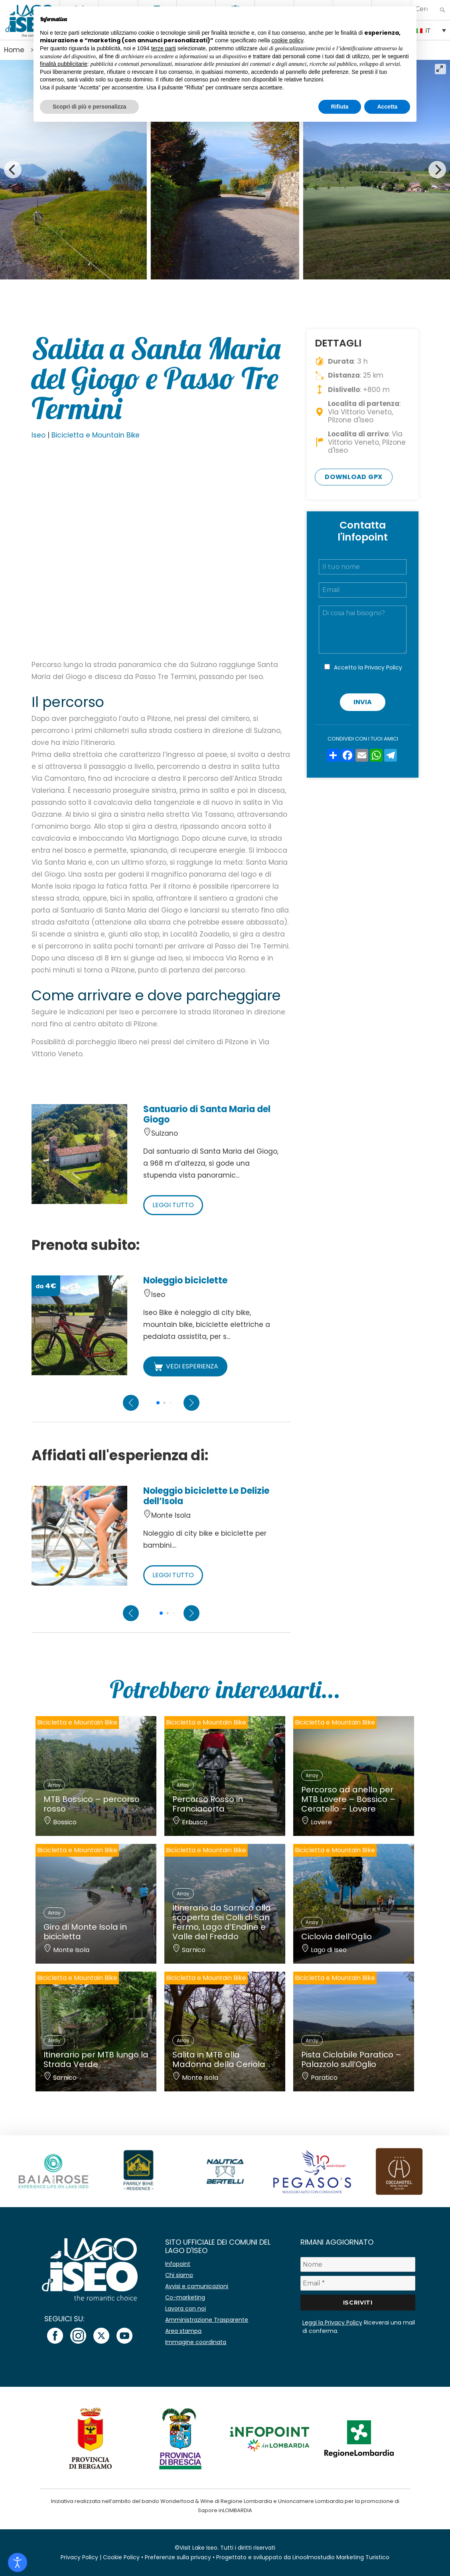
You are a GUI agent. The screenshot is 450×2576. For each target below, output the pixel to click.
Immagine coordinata (195, 2342)
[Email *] (357, 2283)
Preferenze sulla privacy (178, 2557)
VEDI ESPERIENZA (185, 1366)
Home (14, 50)
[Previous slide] (131, 1403)
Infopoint (177, 2264)
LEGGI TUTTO (173, 1205)
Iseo (38, 435)
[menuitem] (430, 30)
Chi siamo (179, 2275)
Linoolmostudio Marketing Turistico (340, 2557)
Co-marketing (185, 2297)
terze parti (163, 48)
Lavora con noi (185, 2309)
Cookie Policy (121, 2557)
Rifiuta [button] (340, 106)
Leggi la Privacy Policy (332, 2323)
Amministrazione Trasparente (206, 2320)
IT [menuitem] (428, 30)
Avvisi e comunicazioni (196, 2286)
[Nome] (357, 2264)
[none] (430, 30)
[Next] (437, 169)
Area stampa (183, 2331)
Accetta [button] (387, 106)
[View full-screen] (440, 69)
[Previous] (13, 169)
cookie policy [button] (287, 40)
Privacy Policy (383, 667)
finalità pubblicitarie (63, 64)
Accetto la (368, 667)
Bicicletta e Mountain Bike (95, 435)
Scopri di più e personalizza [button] (89, 106)
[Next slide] (191, 1403)
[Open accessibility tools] (17, 2562)
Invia (362, 702)
